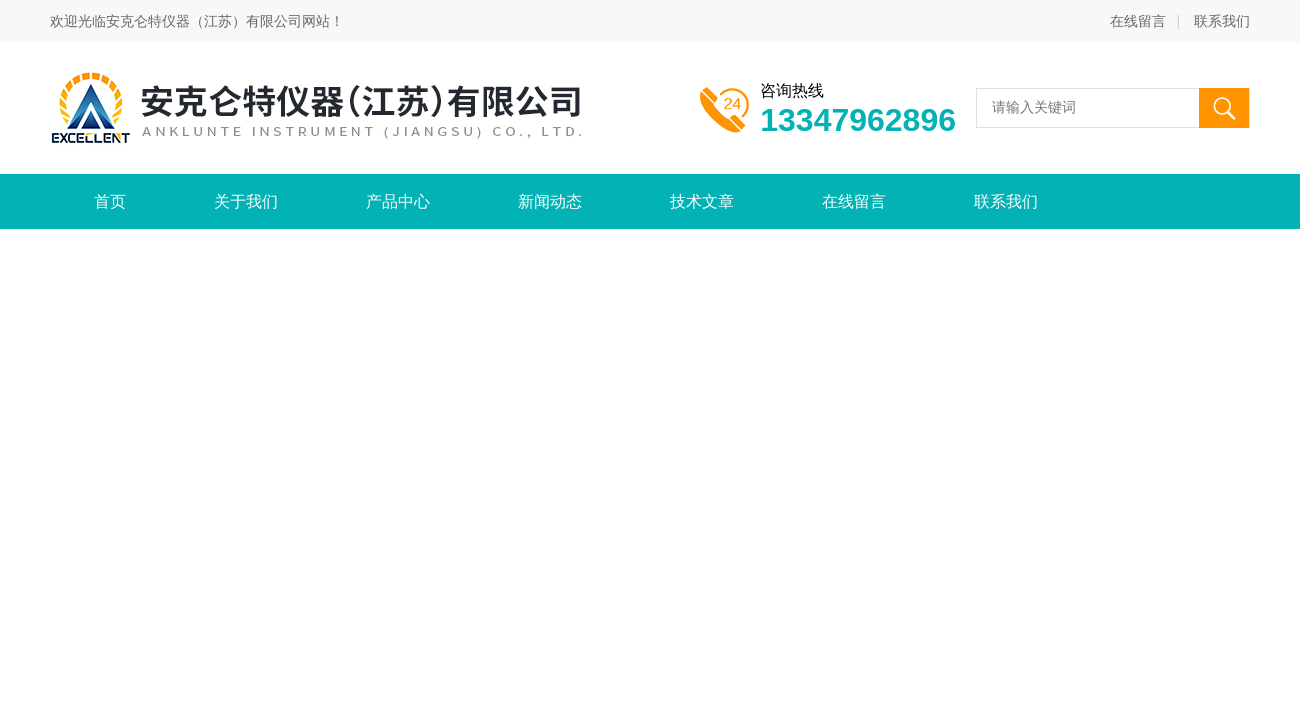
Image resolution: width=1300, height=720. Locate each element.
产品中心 (398, 201)
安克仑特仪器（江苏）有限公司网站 (218, 21)
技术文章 (702, 201)
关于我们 (246, 201)
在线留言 (1138, 21)
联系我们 (1222, 21)
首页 (110, 201)
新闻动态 (550, 201)
